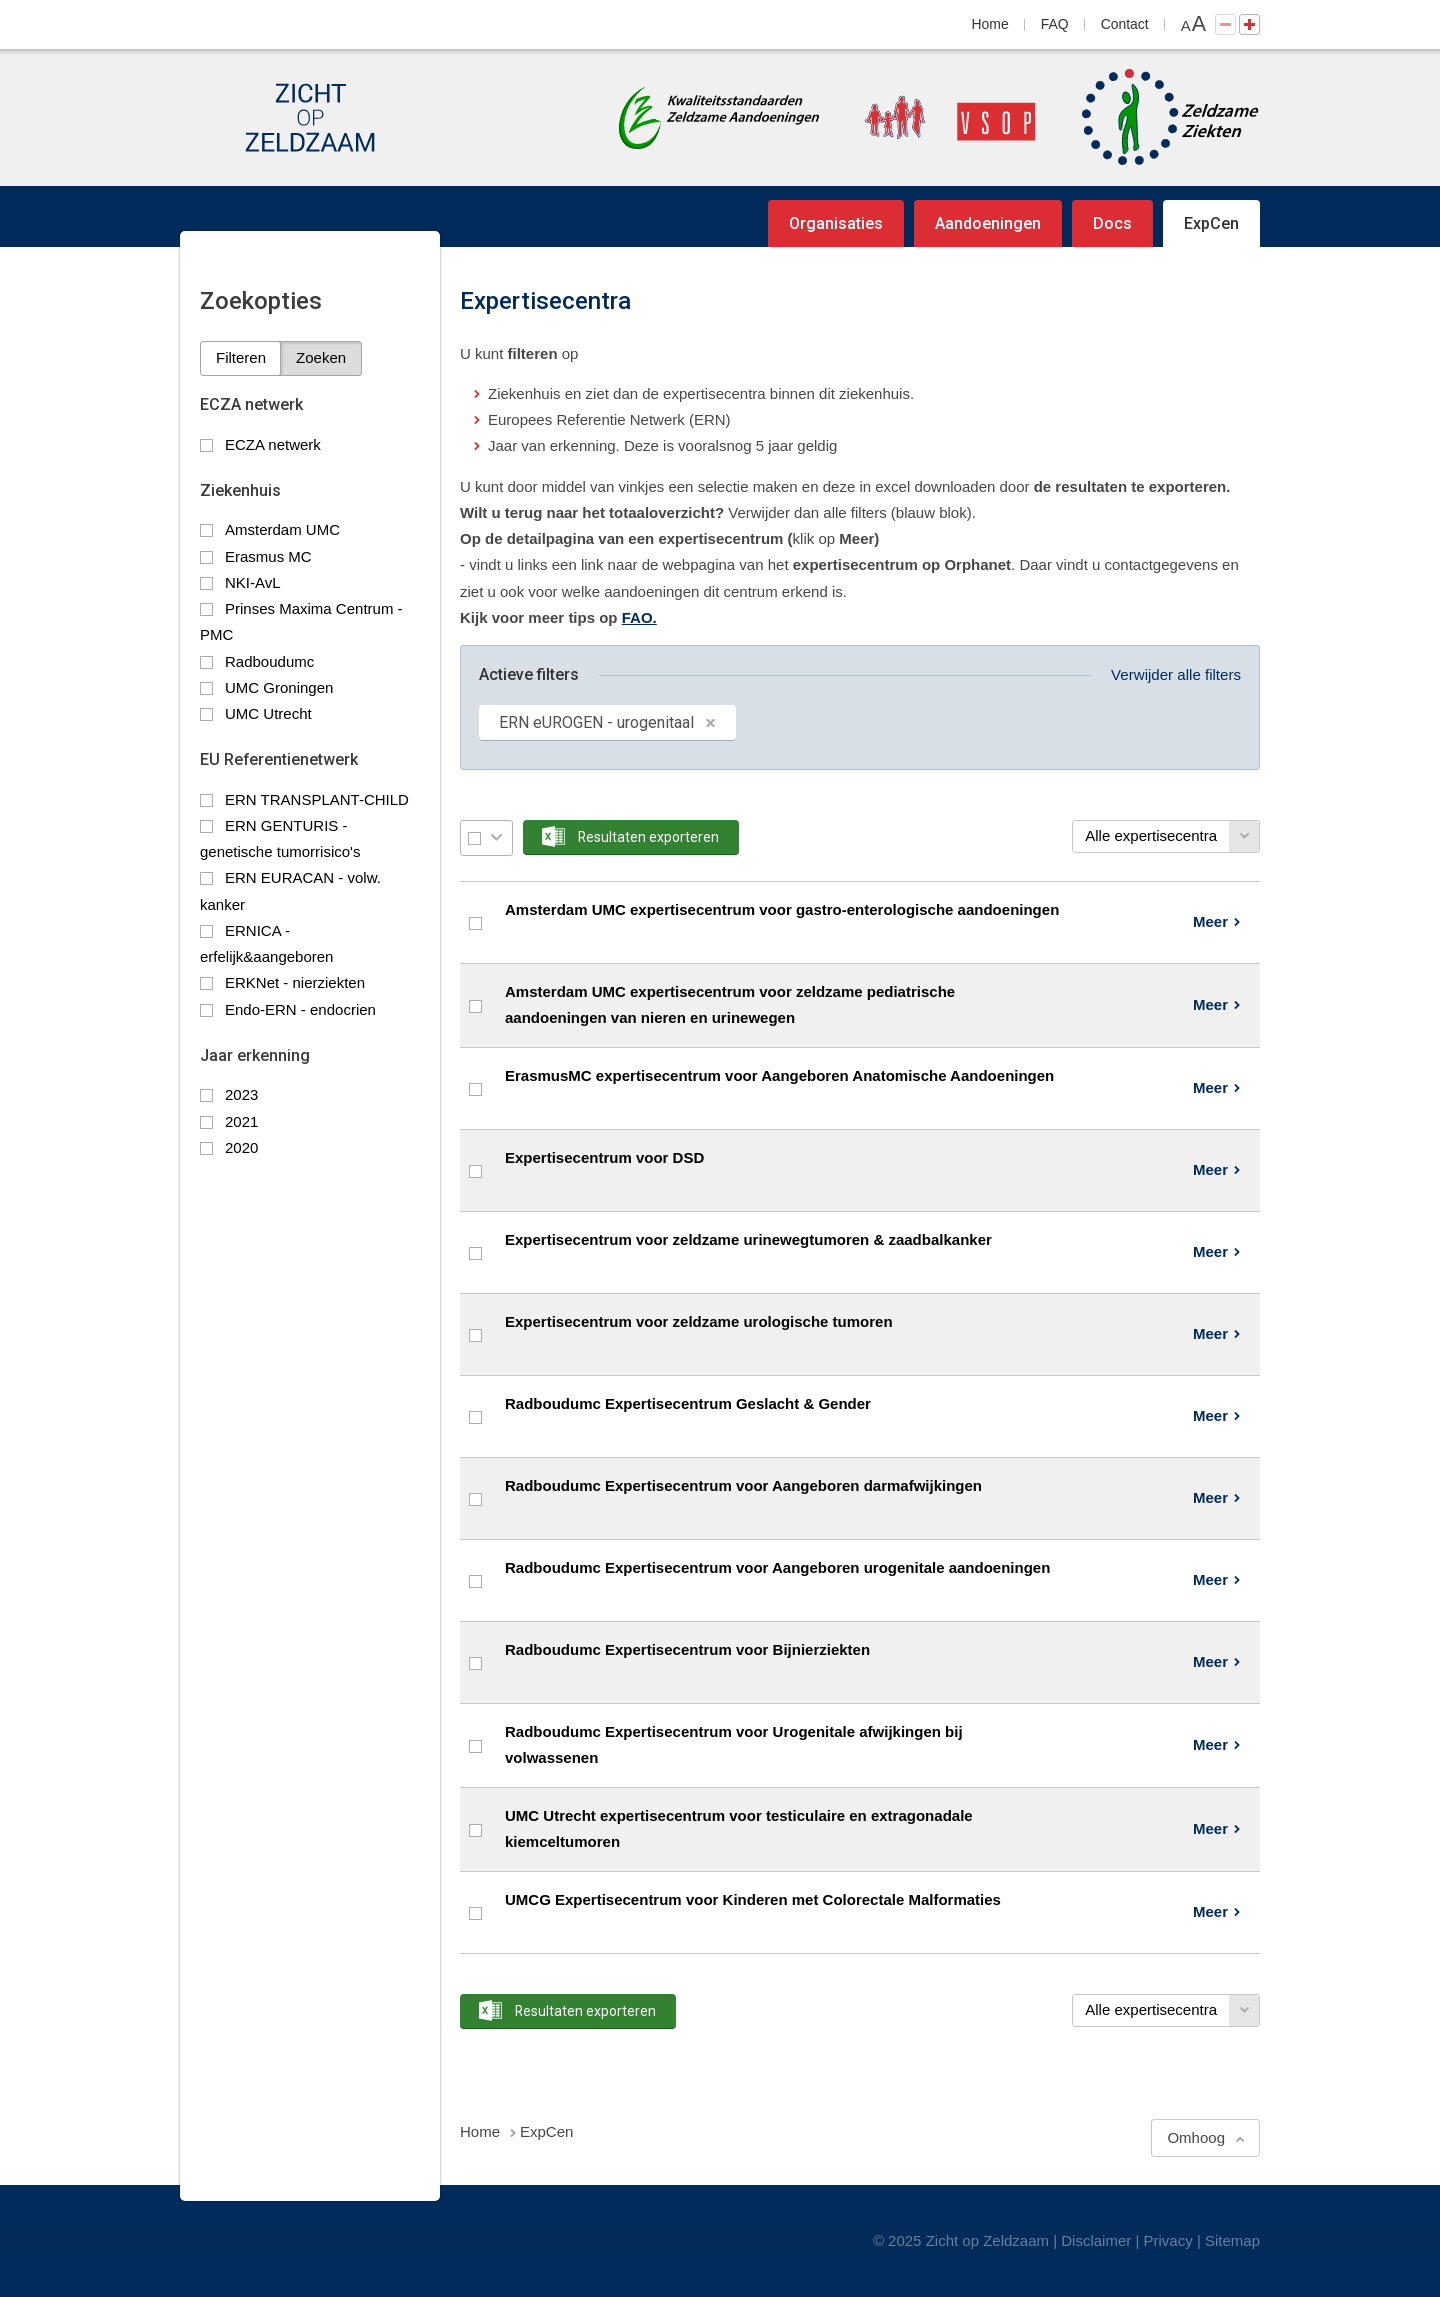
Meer (1210, 921)
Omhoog (1196, 2137)
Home (990, 24)
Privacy (1168, 2240)
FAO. (639, 617)
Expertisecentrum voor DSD (604, 1157)
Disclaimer (1096, 2240)
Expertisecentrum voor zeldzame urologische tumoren (699, 1321)
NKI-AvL (253, 582)
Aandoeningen (988, 223)
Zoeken (321, 357)
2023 (241, 1094)
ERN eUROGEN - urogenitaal (596, 722)
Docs (1112, 223)
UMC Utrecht (268, 713)
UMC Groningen (279, 687)
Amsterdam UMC (282, 529)
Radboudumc (269, 661)
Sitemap (1232, 2240)
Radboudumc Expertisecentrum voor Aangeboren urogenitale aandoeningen (777, 1567)
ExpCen (1211, 223)
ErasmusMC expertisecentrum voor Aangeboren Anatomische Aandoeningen (779, 1075)
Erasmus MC (268, 556)
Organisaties (836, 223)
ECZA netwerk (273, 444)
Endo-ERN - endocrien (300, 1009)
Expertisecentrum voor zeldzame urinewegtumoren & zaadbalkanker (748, 1239)
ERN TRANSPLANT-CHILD (317, 799)
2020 (241, 1147)
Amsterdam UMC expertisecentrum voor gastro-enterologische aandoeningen (782, 909)
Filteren (241, 357)
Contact (1125, 24)
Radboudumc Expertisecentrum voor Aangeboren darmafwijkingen (743, 1485)
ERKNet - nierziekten (295, 982)
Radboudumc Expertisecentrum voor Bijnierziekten (687, 1649)
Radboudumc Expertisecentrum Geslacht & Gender (688, 1403)
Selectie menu (496, 837)
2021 (241, 1121)
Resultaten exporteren (648, 837)
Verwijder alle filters (1176, 674)
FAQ (1055, 24)
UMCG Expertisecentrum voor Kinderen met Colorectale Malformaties (753, 1899)
